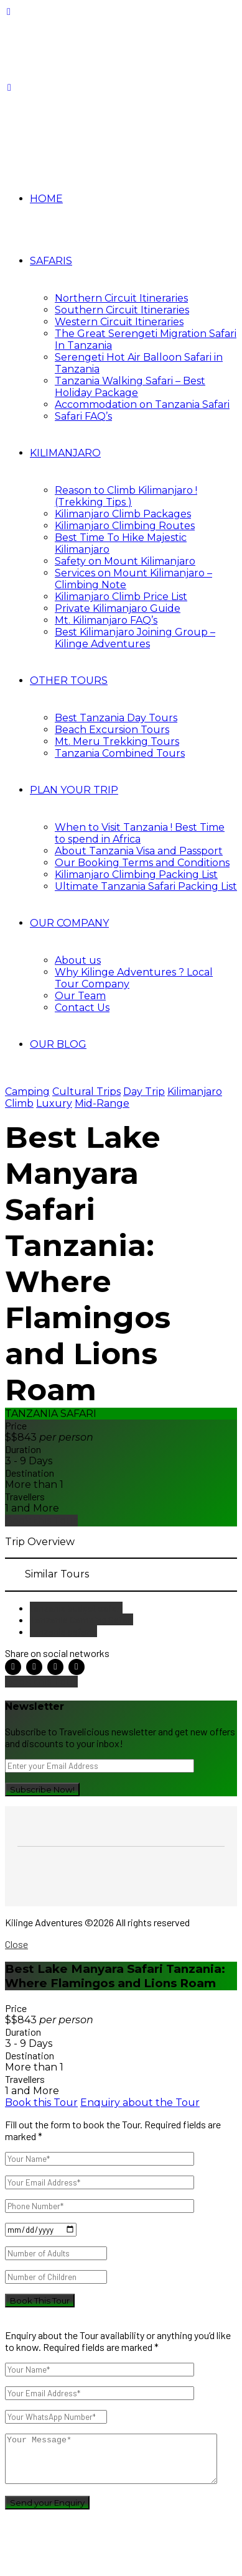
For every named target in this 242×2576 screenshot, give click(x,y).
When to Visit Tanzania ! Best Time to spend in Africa (140, 833)
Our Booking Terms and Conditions (142, 863)
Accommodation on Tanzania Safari (142, 404)
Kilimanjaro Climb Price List (121, 596)
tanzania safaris (63, 1631)
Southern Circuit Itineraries (122, 310)
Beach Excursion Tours (112, 730)
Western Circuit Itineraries (119, 322)
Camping (27, 1091)
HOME (46, 199)
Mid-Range (102, 1103)
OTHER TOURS (69, 680)
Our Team (80, 996)
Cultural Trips (86, 1091)
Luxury (54, 1103)
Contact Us (82, 1007)
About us (78, 960)
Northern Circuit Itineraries (121, 298)
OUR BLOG (58, 1044)
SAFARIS (51, 261)
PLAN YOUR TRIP (74, 790)
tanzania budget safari (76, 1607)
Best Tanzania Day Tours (116, 718)
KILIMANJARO (65, 453)
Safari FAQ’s (83, 416)
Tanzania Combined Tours (120, 753)
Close (16, 1944)
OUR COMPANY (69, 923)
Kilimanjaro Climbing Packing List (136, 874)
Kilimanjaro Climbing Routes (125, 526)
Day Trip (144, 1091)
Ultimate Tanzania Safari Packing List (146, 886)
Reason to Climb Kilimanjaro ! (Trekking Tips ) (126, 496)
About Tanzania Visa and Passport (139, 851)
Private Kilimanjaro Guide (117, 608)
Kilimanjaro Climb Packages (123, 514)
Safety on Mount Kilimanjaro (125, 561)
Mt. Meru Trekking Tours (117, 741)
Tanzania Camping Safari (81, 1619)
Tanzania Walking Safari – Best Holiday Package (130, 387)
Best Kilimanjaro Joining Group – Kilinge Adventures (135, 638)
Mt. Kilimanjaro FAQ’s (106, 620)
